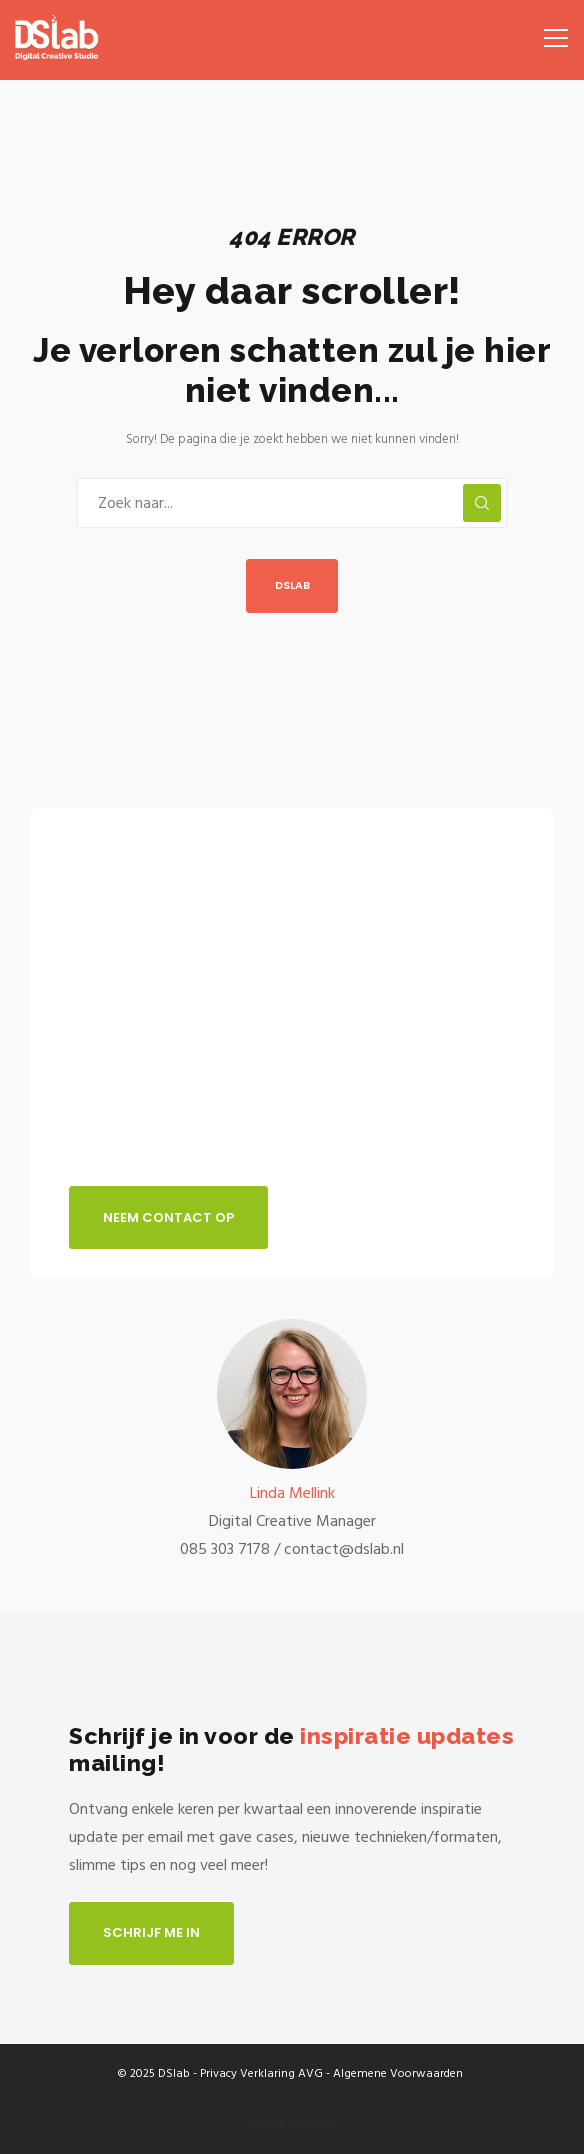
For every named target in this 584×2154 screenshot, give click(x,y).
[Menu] (549, 30)
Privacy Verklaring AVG (261, 2073)
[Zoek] (482, 503)
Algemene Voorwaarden (398, 2073)
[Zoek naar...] (292, 503)
